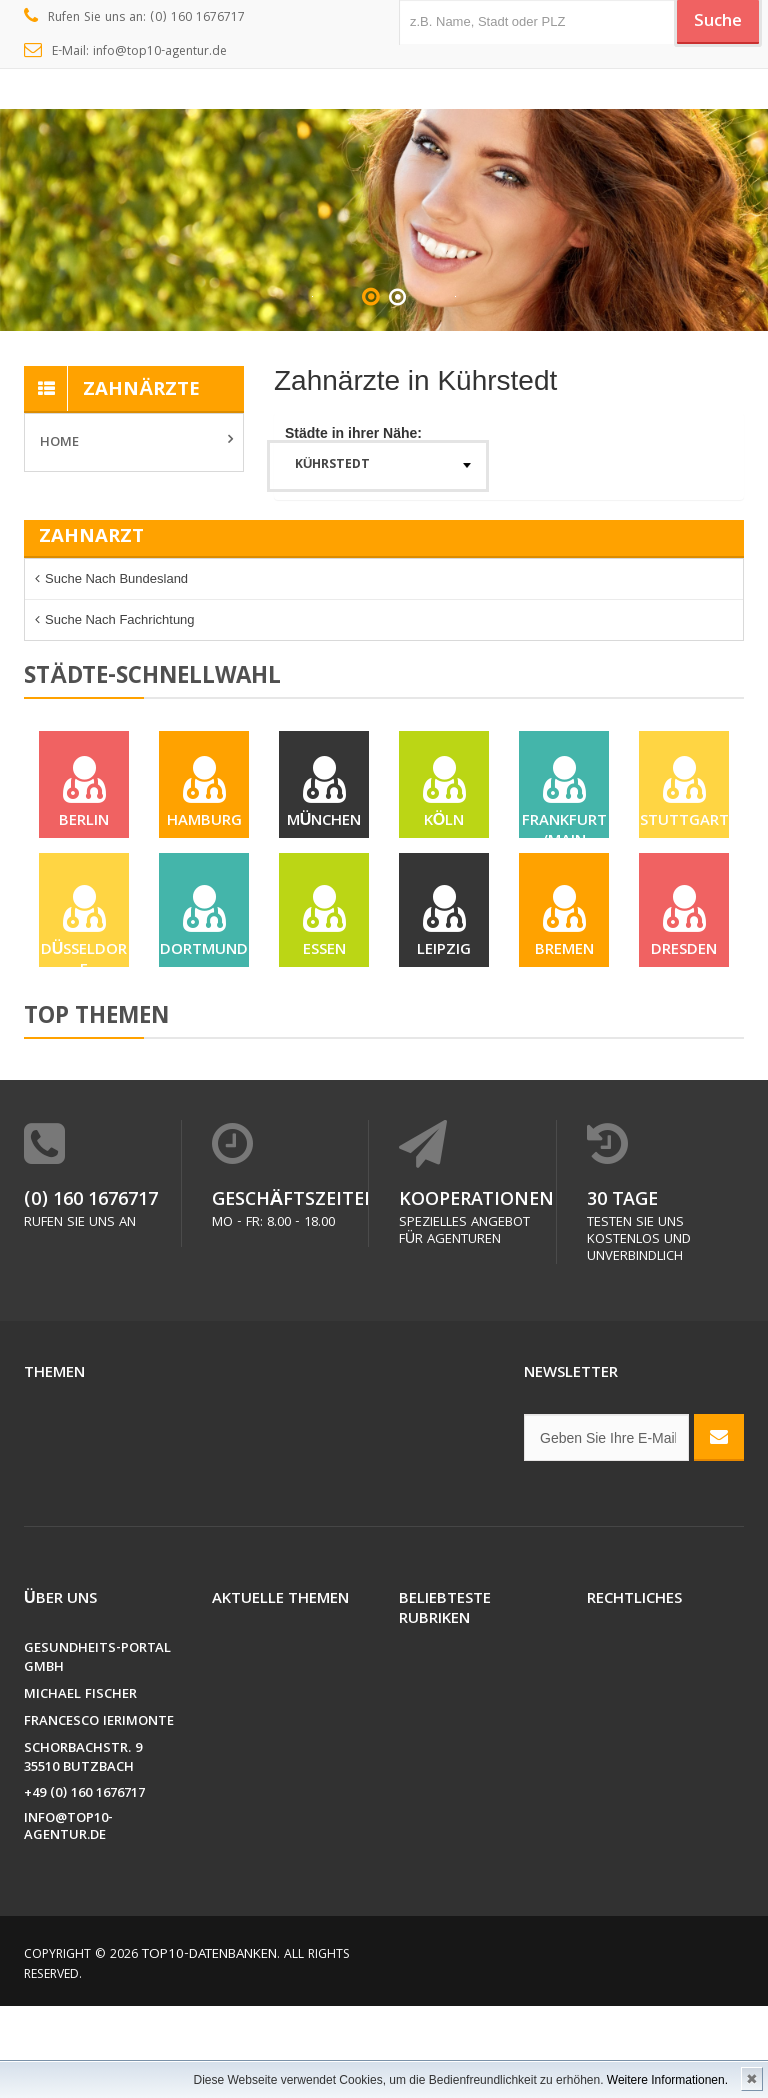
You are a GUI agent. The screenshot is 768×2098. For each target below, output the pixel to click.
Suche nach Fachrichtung (120, 619)
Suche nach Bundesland (116, 578)
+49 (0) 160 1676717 (84, 1886)
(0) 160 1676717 (77, 1293)
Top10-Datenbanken (205, 2047)
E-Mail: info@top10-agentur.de (125, 52)
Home (59, 443)
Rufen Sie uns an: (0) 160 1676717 (134, 18)
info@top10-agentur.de (68, 1920)
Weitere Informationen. (667, 2080)
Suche (709, 23)
